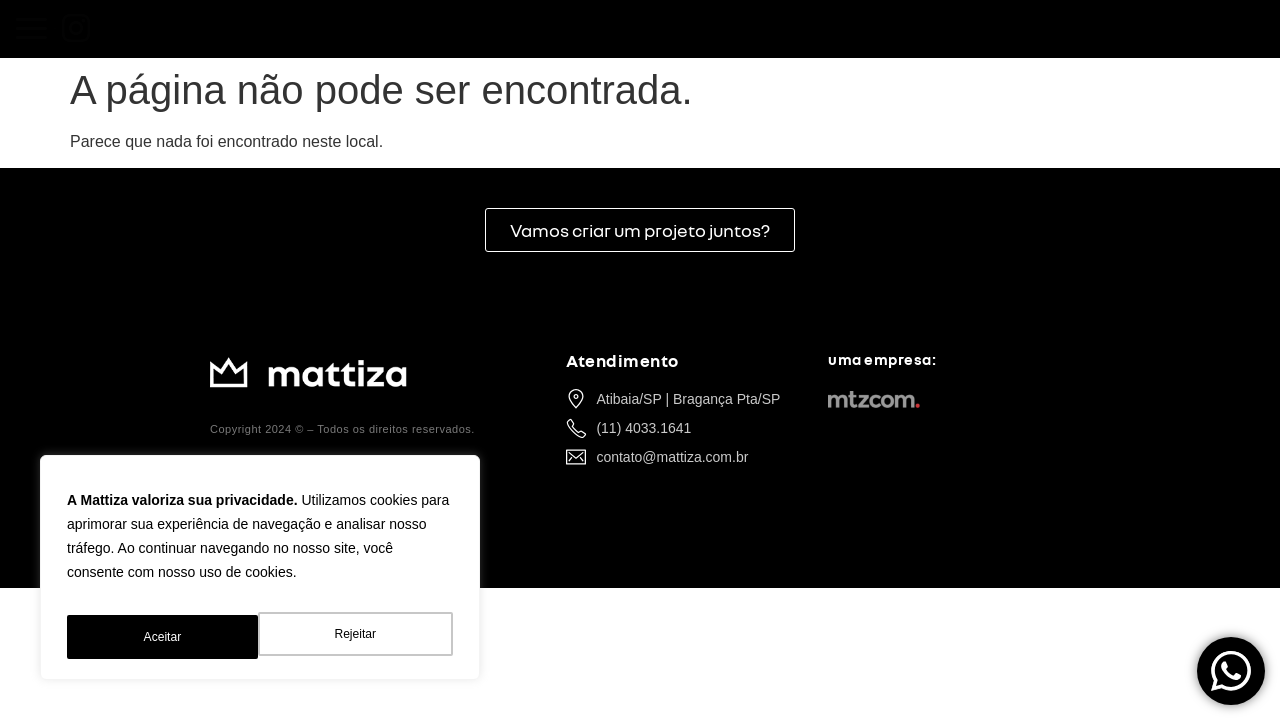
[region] (260, 575)
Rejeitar (163, 637)
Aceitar (360, 637)
